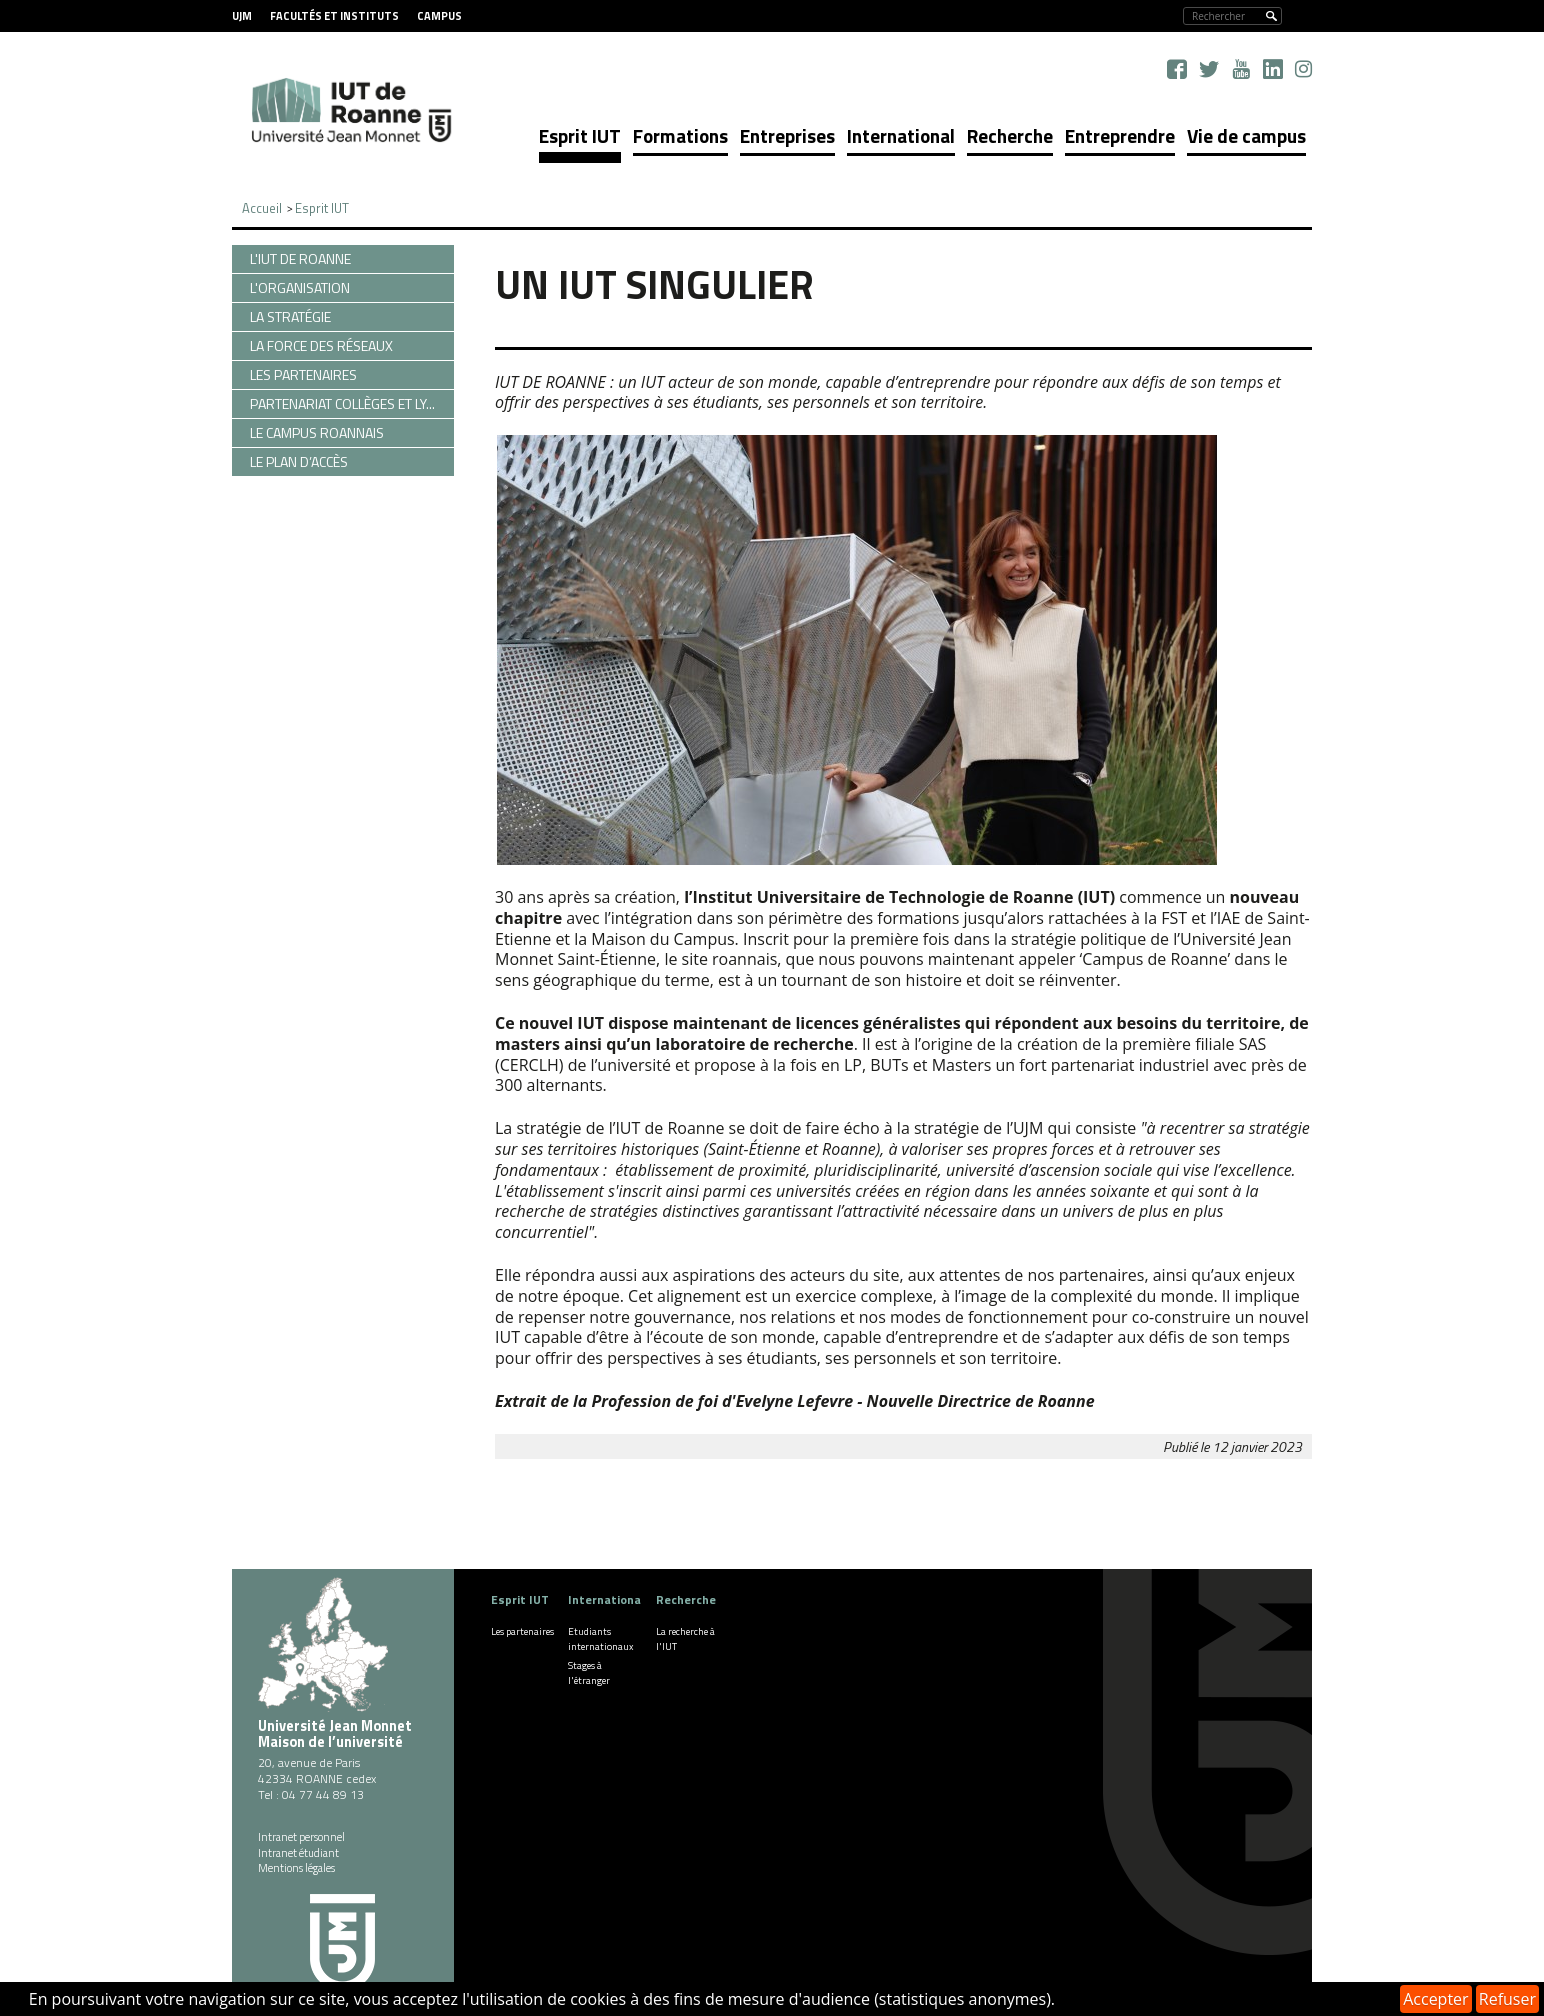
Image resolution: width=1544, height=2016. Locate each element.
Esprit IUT (580, 135)
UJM (242, 16)
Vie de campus (1246, 135)
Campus (439, 16)
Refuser (1507, 1999)
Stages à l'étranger (589, 1673)
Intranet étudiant (298, 1853)
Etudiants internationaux (601, 1639)
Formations (680, 135)
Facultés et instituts (334, 16)
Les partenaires (522, 1631)
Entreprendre (1120, 135)
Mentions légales (296, 1868)
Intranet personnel (301, 1837)
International (901, 135)
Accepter (1435, 1999)
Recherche (1010, 135)
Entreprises (787, 135)
